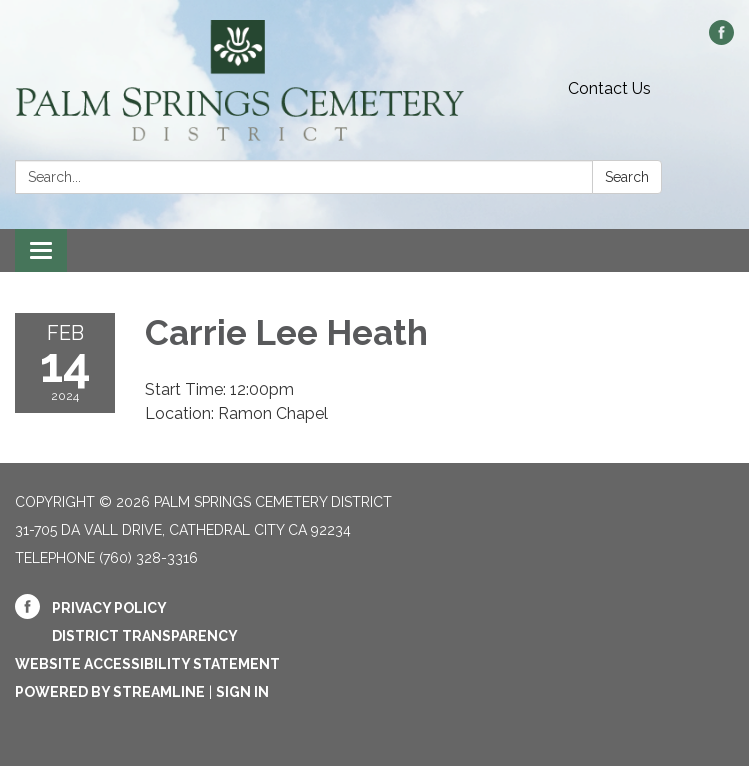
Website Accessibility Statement (147, 664)
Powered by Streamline (110, 692)
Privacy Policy (109, 608)
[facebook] (721, 39)
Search (627, 177)
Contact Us (609, 88)
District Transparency (145, 636)
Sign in (242, 692)
